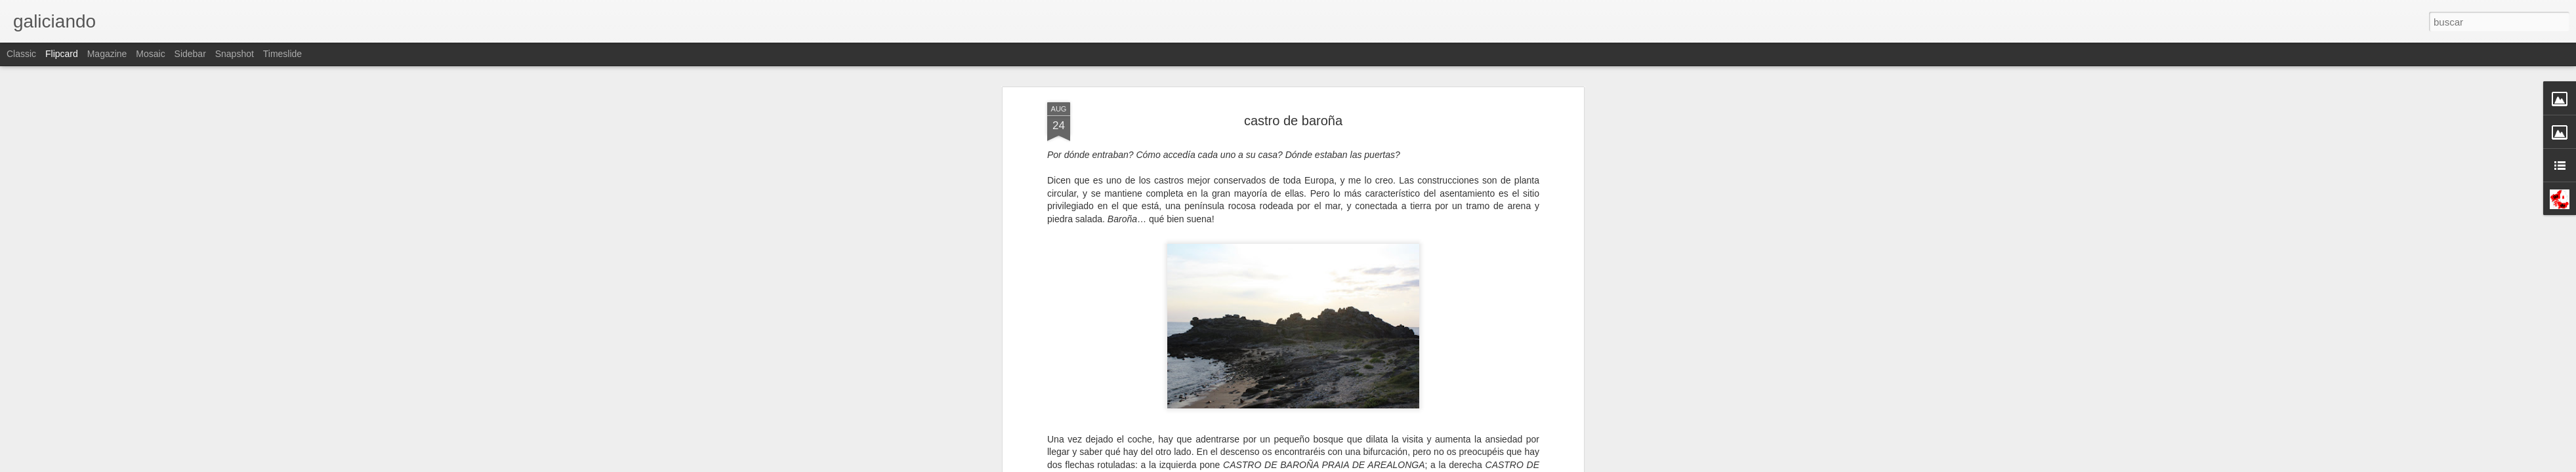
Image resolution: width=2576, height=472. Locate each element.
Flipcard (61, 54)
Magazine (107, 54)
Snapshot (234, 54)
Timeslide (282, 54)
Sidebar (190, 54)
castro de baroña (1293, 120)
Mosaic (150, 54)
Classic (21, 54)
